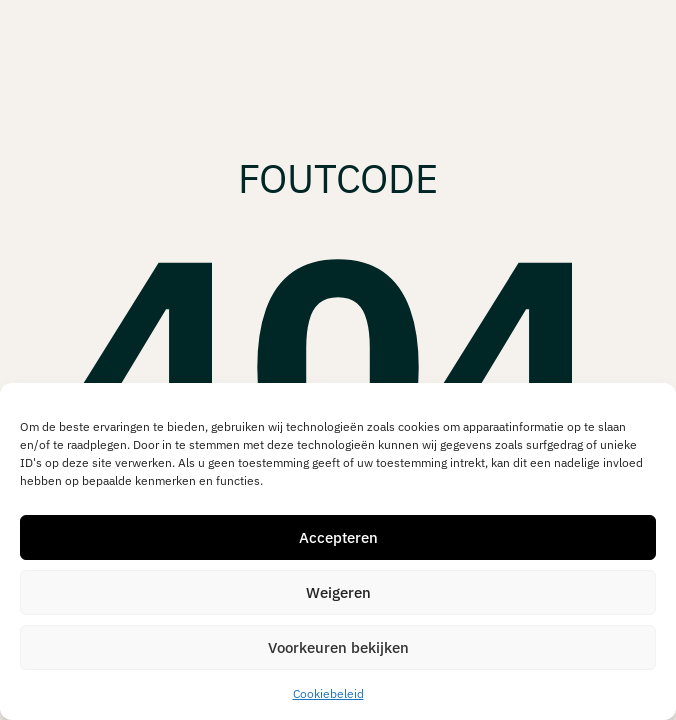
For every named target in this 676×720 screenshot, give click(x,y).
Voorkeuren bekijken (338, 647)
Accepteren (338, 537)
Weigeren (338, 592)
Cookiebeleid (328, 693)
